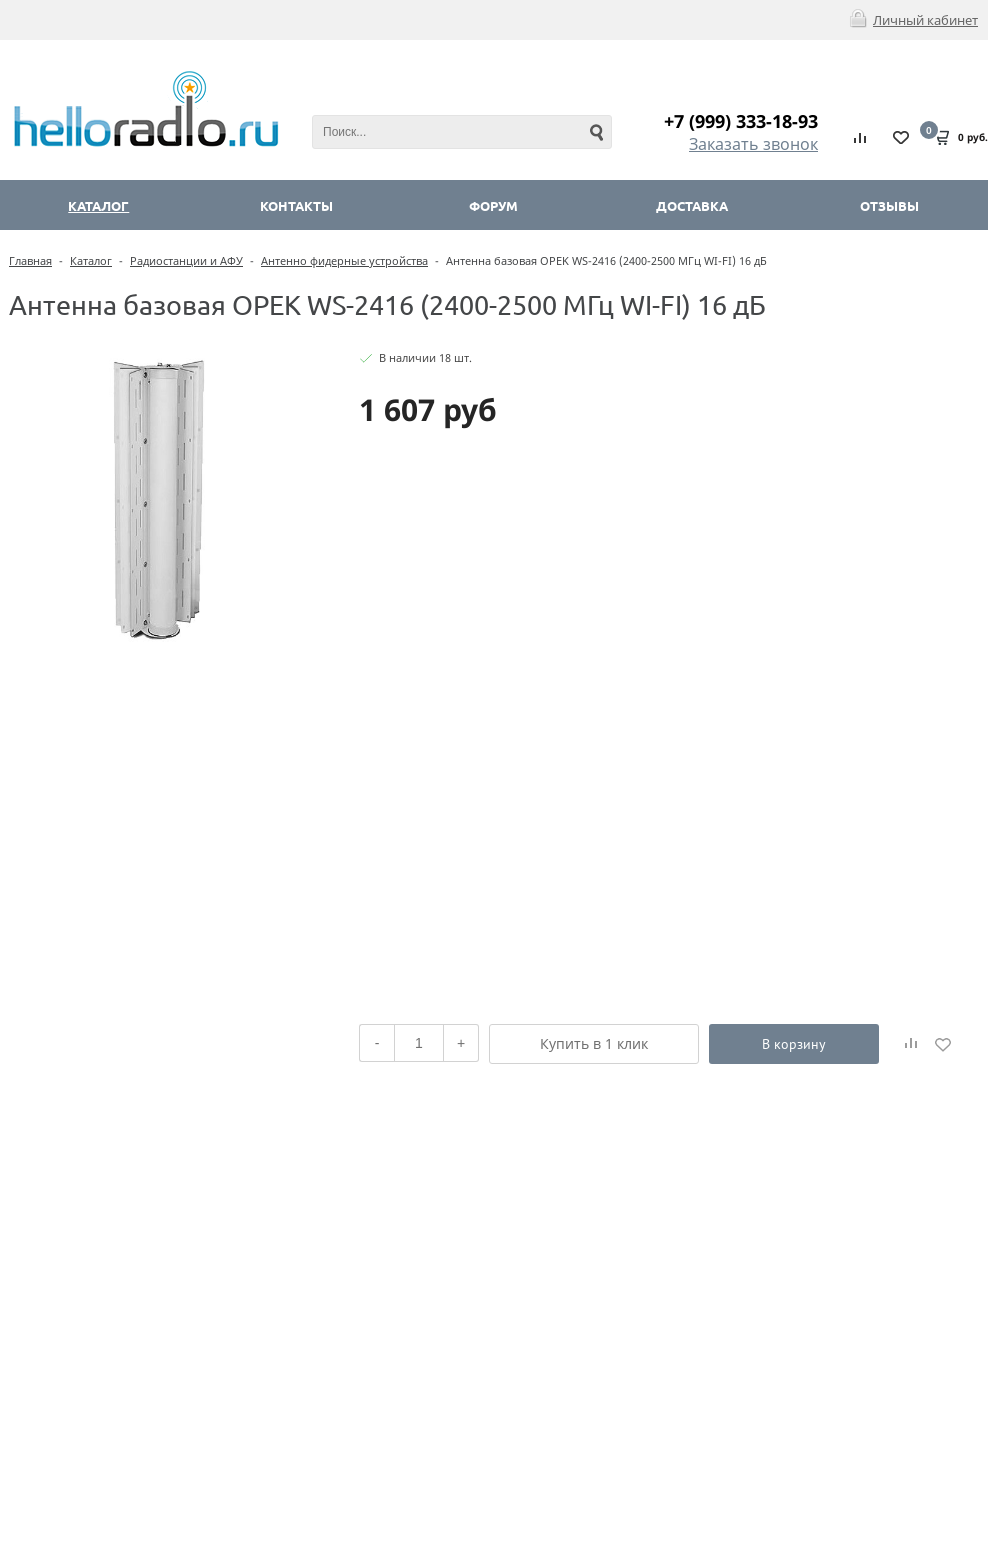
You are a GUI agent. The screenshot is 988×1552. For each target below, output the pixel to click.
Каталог (91, 260)
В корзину (794, 1044)
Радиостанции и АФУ (186, 260)
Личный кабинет (925, 20)
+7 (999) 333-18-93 (741, 121)
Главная (30, 260)
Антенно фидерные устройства (344, 260)
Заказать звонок (753, 144)
